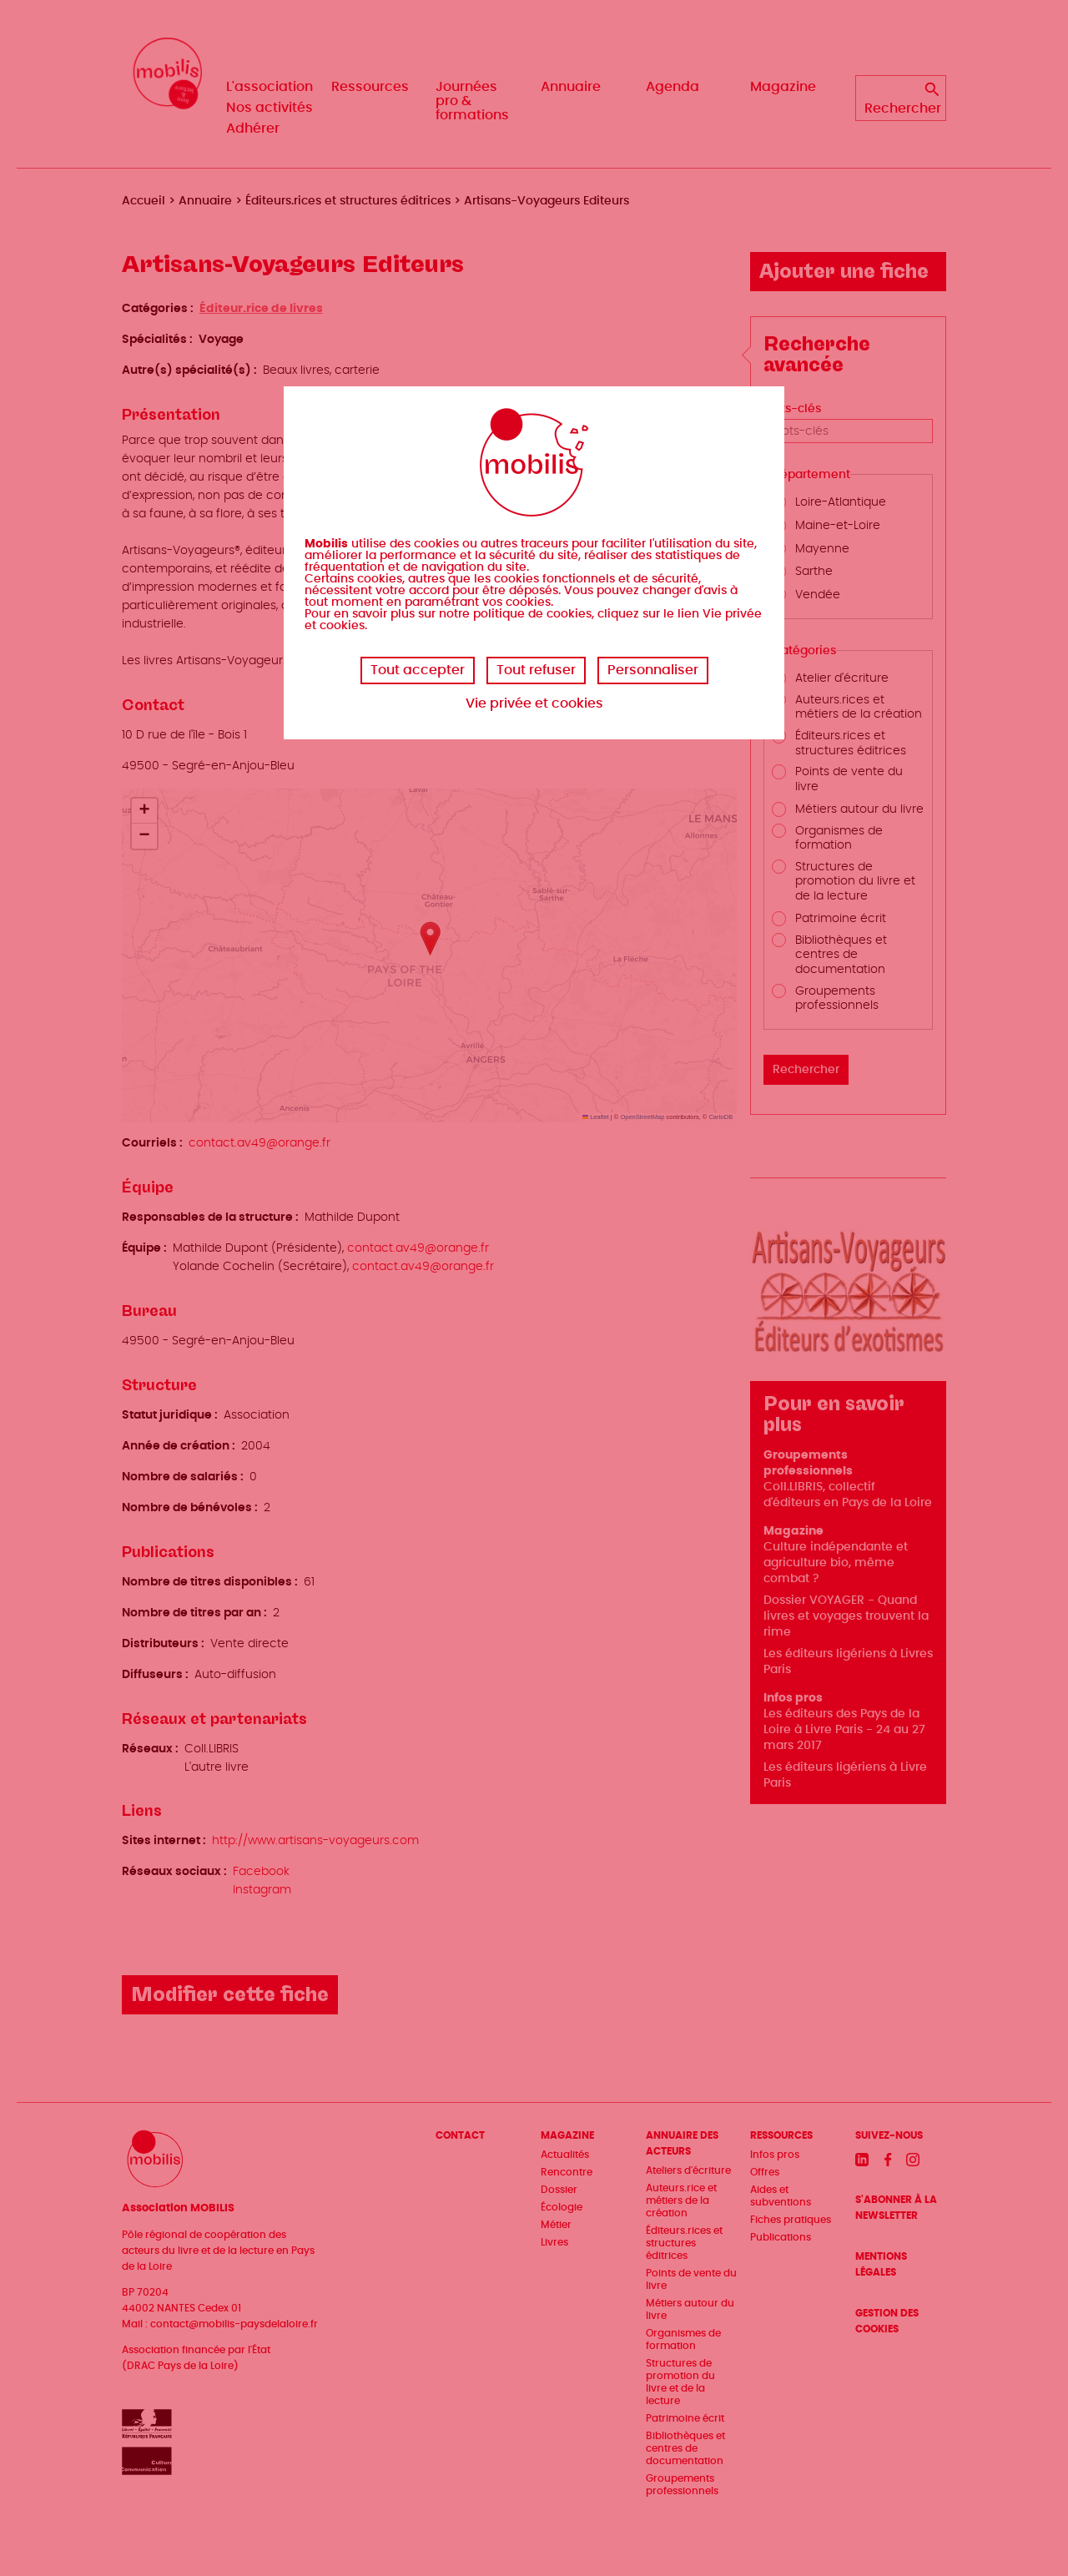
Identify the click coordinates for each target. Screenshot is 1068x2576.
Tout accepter (417, 670)
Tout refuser (536, 670)
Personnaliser (652, 670)
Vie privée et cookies (534, 703)
